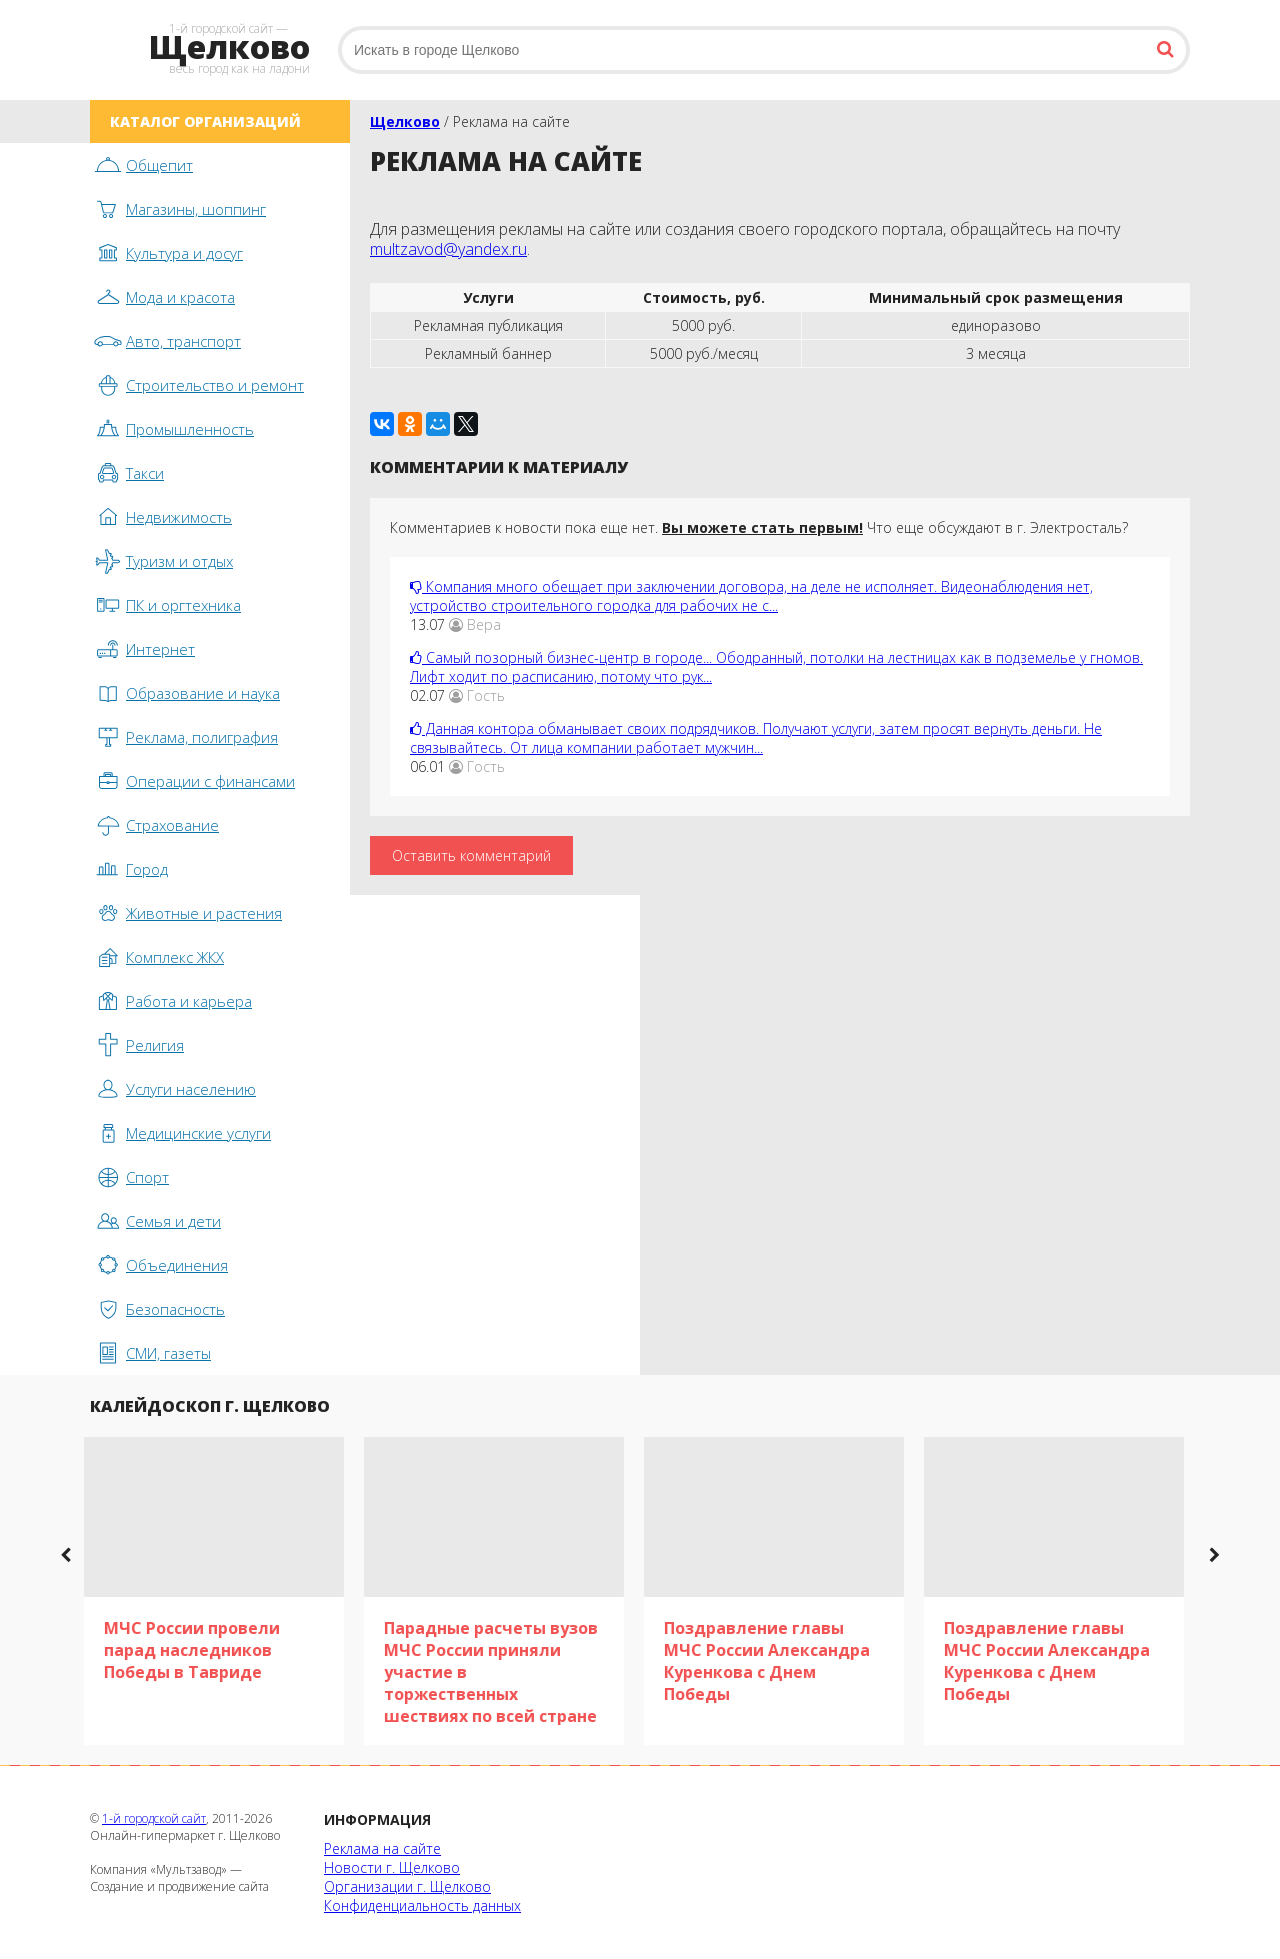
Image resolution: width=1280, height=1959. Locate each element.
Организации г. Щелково (407, 1886)
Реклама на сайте (382, 1848)
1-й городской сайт (154, 1818)
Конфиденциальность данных (422, 1905)
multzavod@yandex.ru (448, 249)
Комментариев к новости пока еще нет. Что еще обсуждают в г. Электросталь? (759, 527)
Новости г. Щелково (392, 1867)
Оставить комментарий (471, 855)
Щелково (405, 121)
